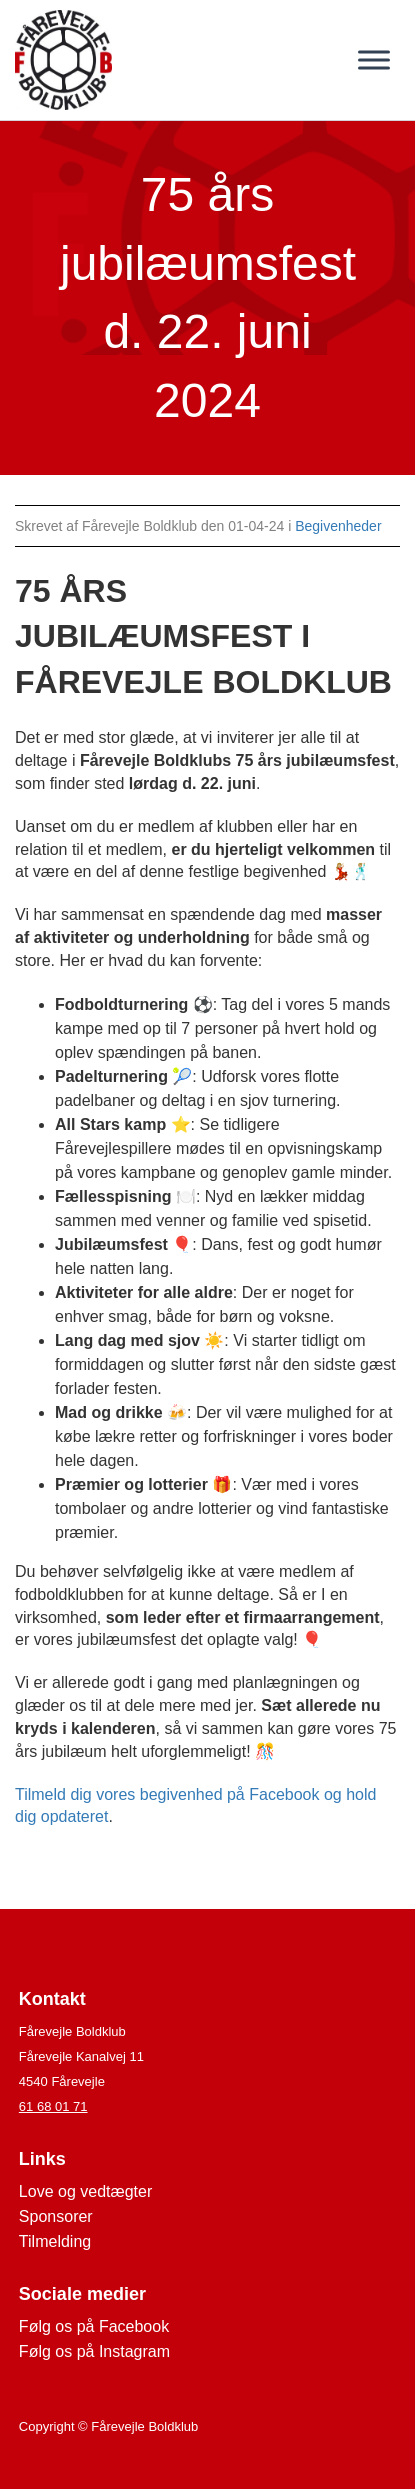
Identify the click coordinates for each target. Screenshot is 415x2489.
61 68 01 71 (53, 2106)
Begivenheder (338, 526)
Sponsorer (56, 2216)
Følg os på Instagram (94, 2351)
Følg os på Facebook (94, 2326)
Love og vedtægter (85, 2191)
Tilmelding (55, 2241)
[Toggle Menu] (374, 59)
